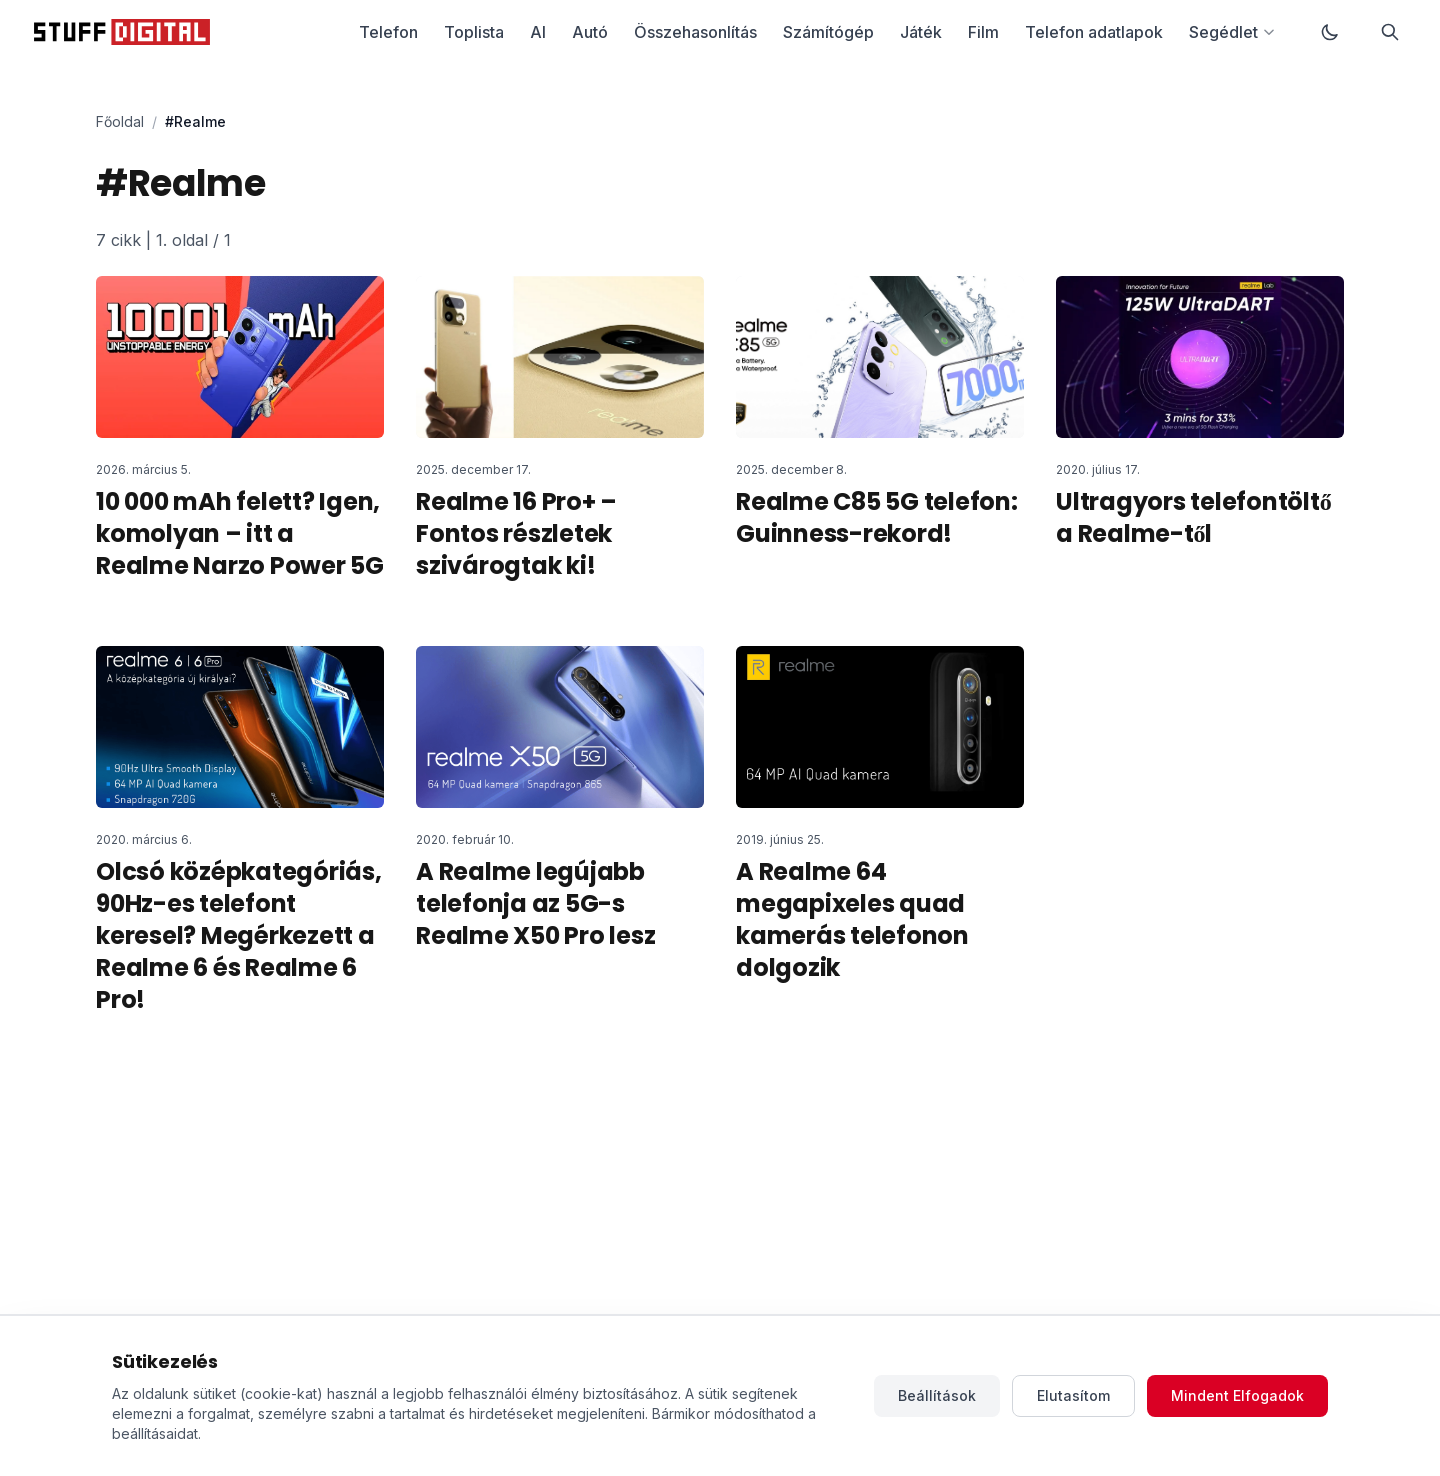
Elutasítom (1073, 1395)
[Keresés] (1390, 32)
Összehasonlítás (695, 32)
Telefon (388, 32)
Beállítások (937, 1395)
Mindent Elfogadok (1237, 1395)
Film (983, 32)
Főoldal (120, 121)
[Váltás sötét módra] (1330, 32)
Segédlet (1232, 32)
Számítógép (828, 32)
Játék (921, 32)
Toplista (474, 32)
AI (538, 32)
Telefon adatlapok (1094, 32)
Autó (590, 32)
